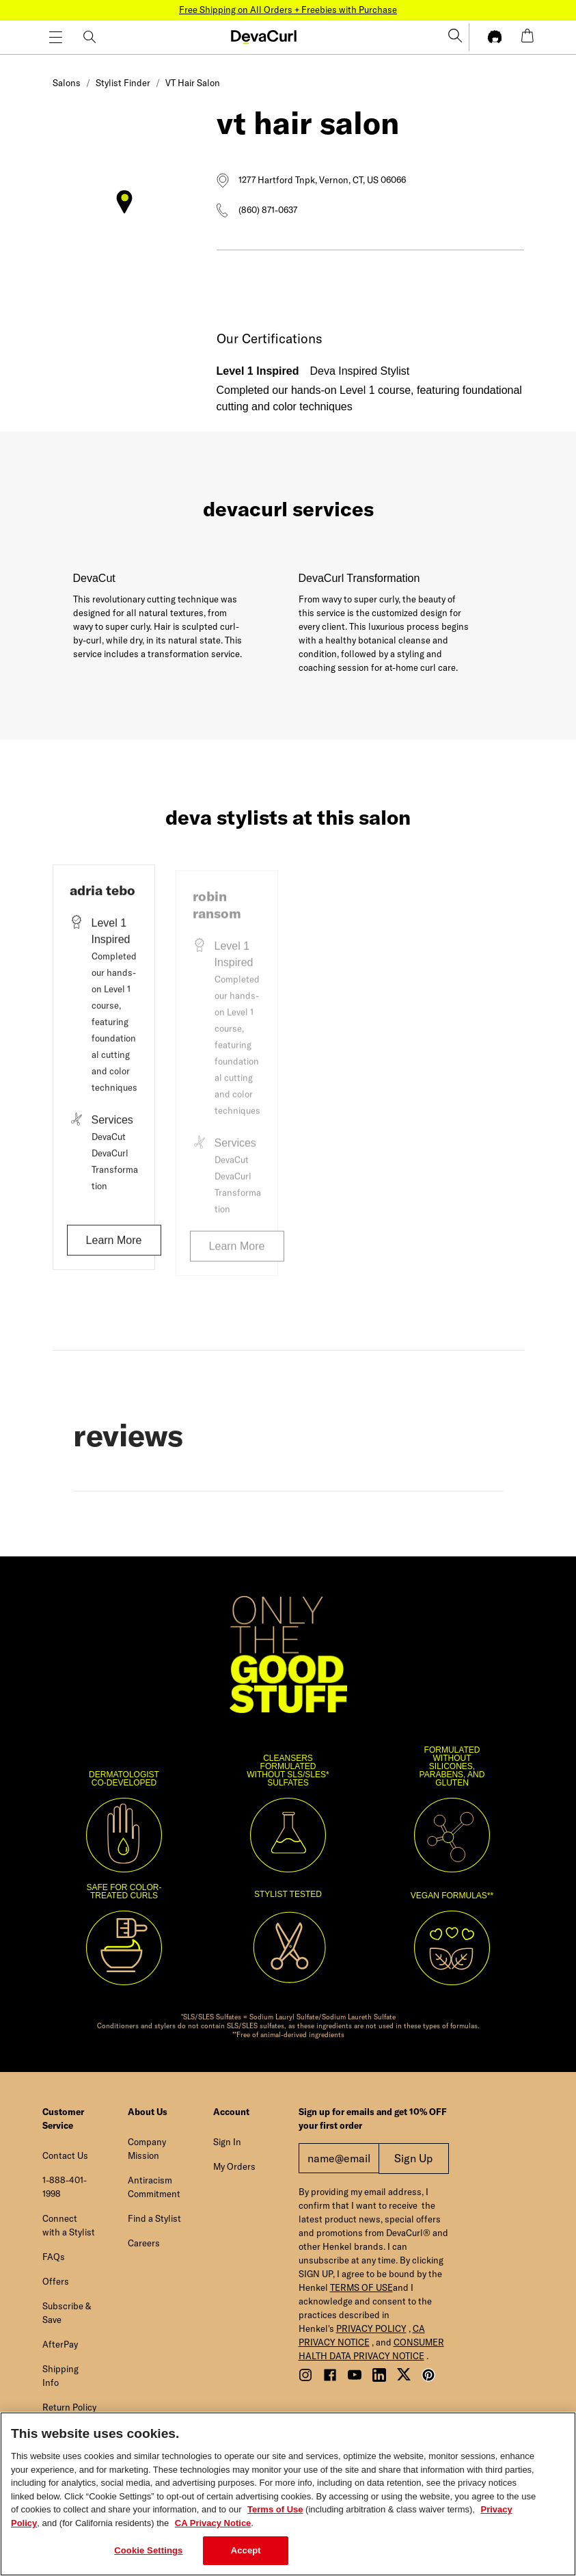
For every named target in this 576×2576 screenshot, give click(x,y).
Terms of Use (275, 2509)
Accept (246, 2550)
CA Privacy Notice (213, 2523)
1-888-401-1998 (64, 2187)
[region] (288, 2494)
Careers (144, 2243)
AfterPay (60, 2344)
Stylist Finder (123, 82)
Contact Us (65, 2155)
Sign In (227, 2141)
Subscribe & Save (66, 2312)
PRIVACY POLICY (371, 2328)
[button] (269, 39)
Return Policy (69, 2407)
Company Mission (147, 2148)
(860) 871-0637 (267, 209)
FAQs (53, 2256)
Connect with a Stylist (68, 2225)
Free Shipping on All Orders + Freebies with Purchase (288, 9)
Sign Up (413, 2158)
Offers (55, 2281)
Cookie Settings (148, 2550)
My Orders (234, 2166)
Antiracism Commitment (154, 2187)
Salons (67, 82)
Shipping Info (60, 2375)
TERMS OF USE (361, 2287)
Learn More (114, 1246)
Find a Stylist (154, 2218)
